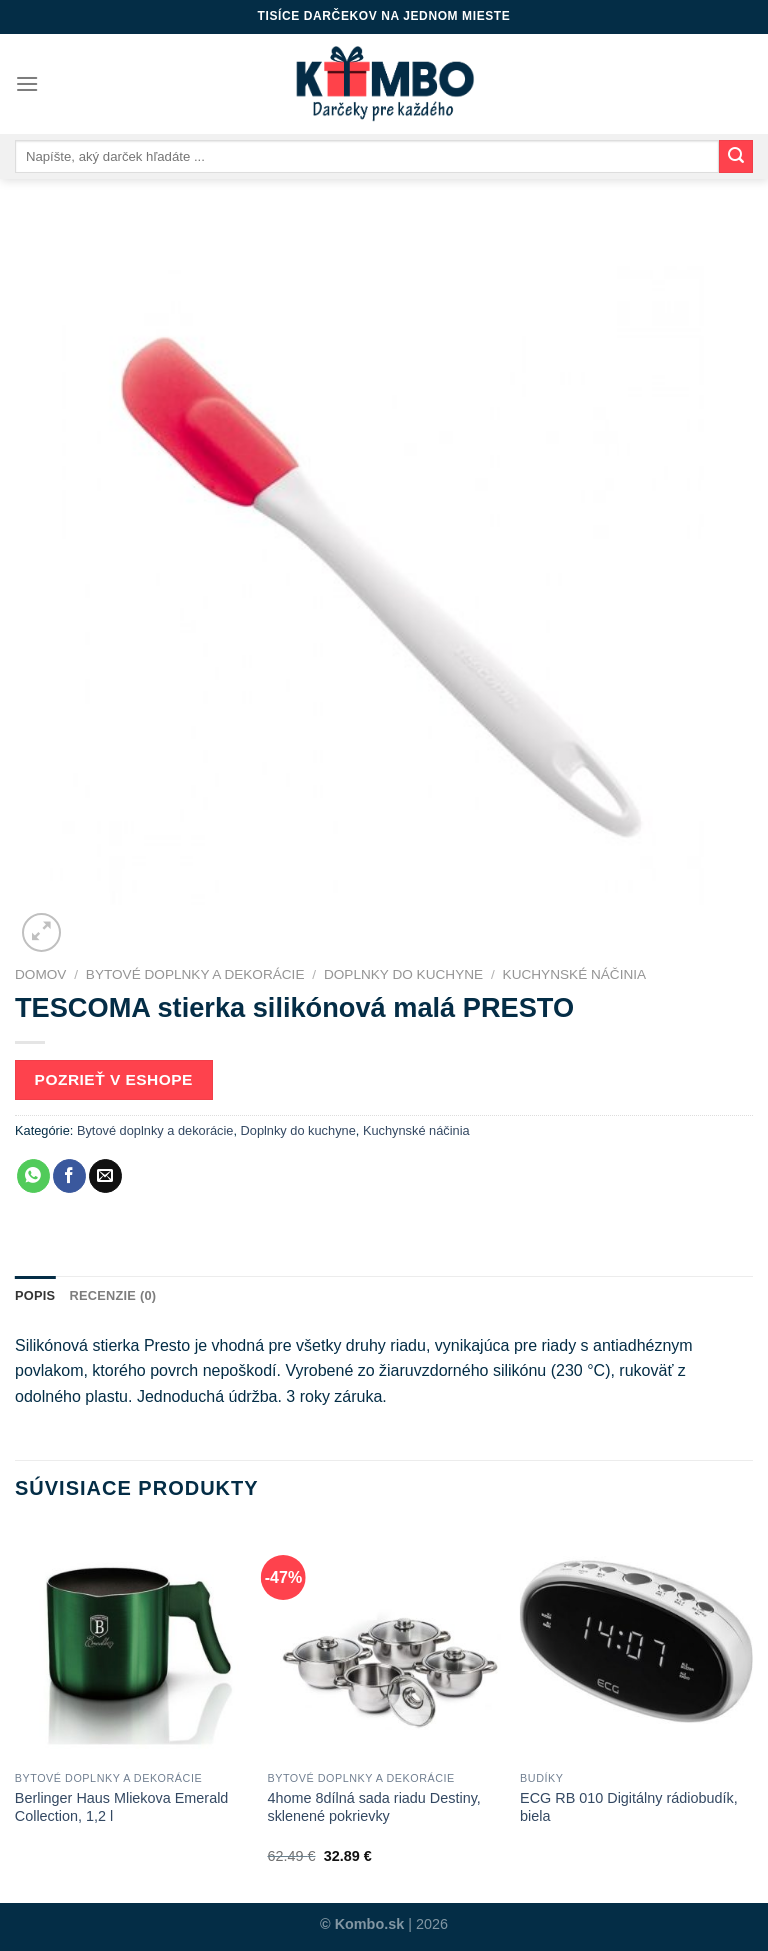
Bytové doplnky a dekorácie (195, 974)
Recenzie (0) (112, 1295)
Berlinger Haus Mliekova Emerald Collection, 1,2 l (122, 1807)
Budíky (541, 1778)
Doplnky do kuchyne (403, 974)
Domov (40, 974)
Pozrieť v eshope (114, 1079)
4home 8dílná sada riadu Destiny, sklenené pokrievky (373, 1807)
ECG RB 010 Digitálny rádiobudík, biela (629, 1807)
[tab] (35, 1296)
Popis (35, 1295)
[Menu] (27, 83)
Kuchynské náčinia (575, 974)
